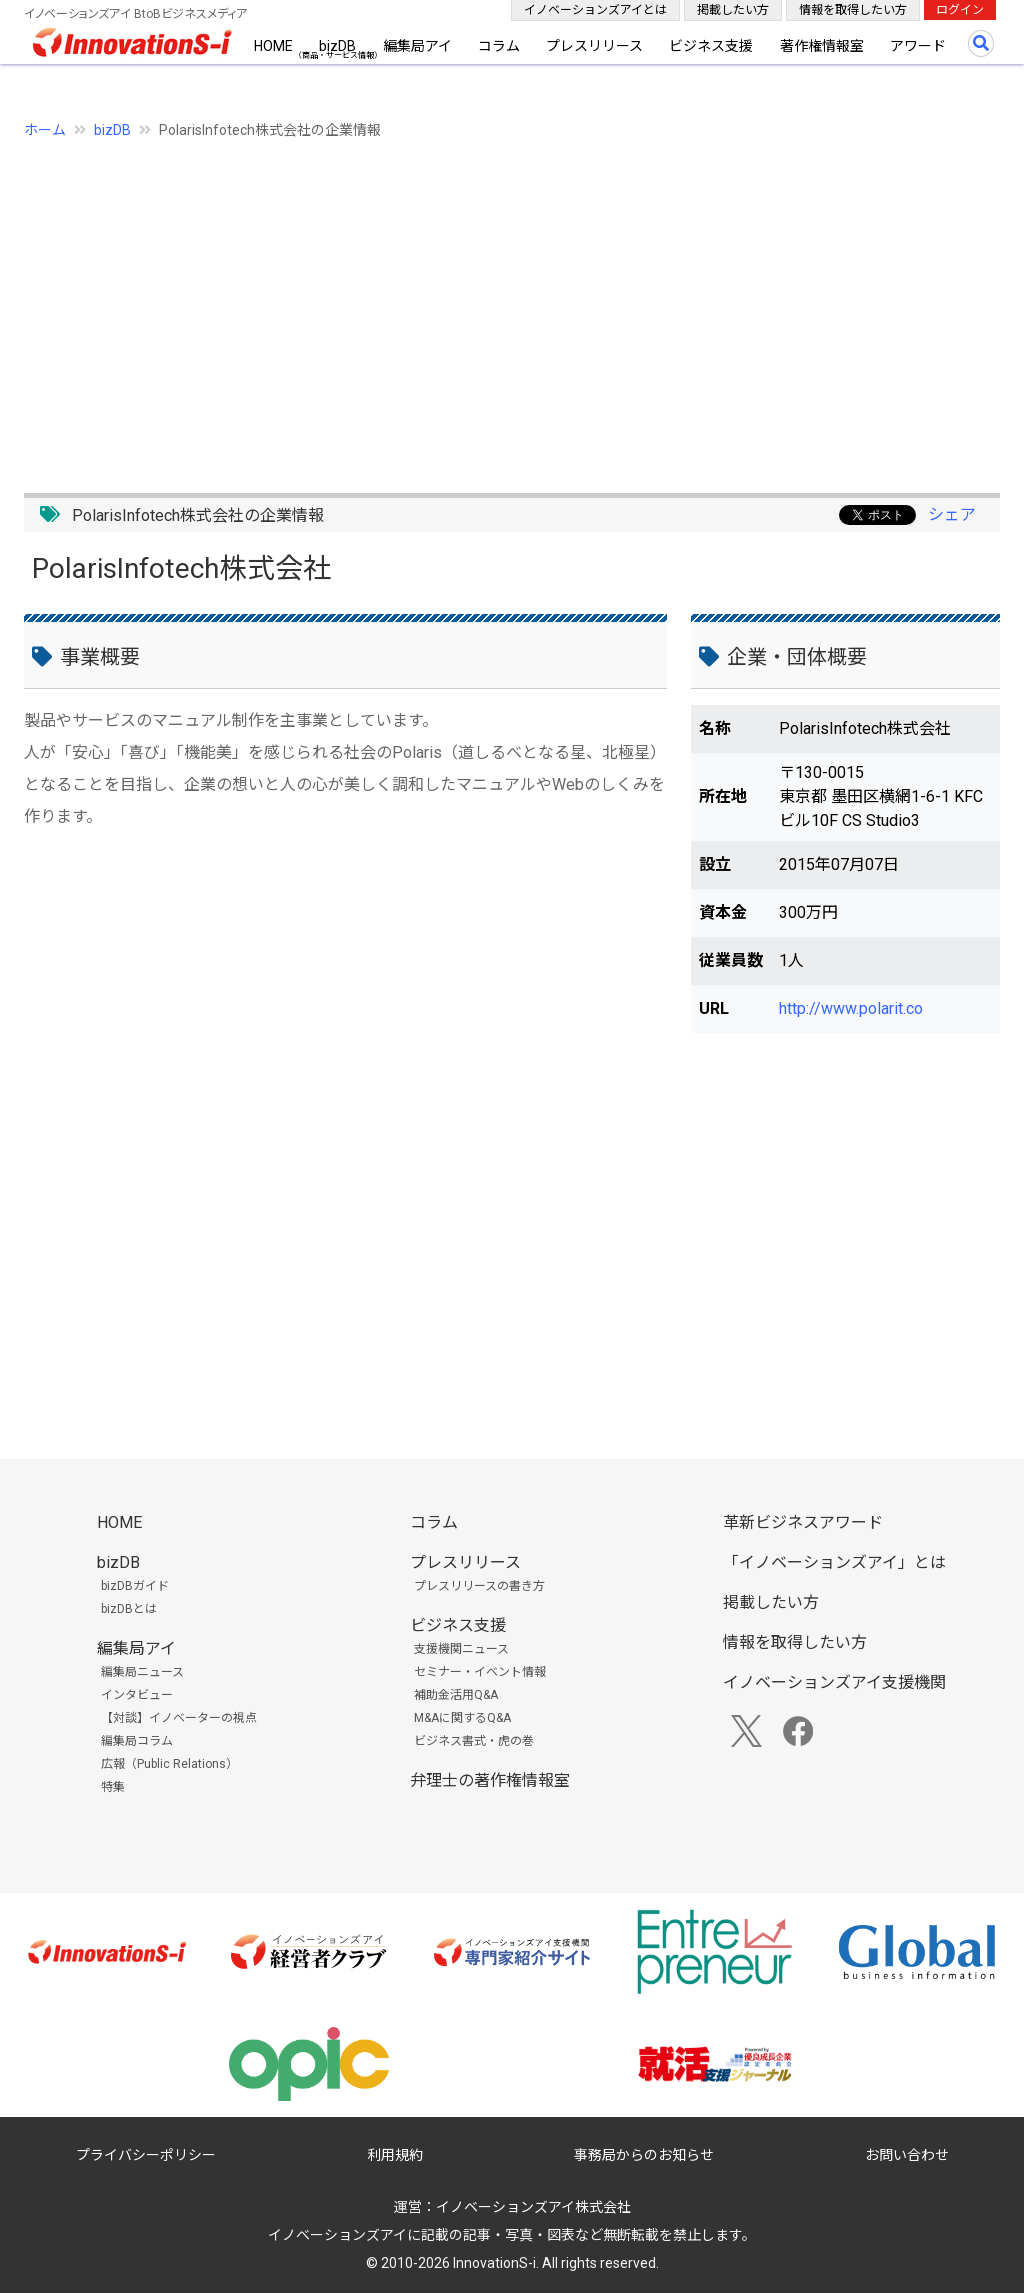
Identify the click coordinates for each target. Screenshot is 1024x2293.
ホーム (45, 130)
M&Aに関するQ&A (462, 1718)
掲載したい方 (733, 10)
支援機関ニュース (461, 1649)
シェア (952, 514)
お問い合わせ (907, 2155)
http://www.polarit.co (851, 1008)
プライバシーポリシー (146, 2155)
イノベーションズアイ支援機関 (834, 1682)
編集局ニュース (142, 1672)
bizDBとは (129, 1609)
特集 (113, 1787)
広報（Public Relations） (169, 1764)
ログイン (960, 10)
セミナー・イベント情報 (480, 1672)
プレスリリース (594, 46)
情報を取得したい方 (853, 10)
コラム (499, 46)
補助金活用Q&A (456, 1695)
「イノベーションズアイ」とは (834, 1562)
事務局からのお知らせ (644, 2155)
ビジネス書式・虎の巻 (474, 1741)
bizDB (337, 46)
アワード (918, 46)
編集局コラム (137, 1741)
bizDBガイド (135, 1586)
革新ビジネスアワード (803, 1522)
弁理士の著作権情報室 (490, 1780)
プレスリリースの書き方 (479, 1586)
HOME (273, 46)
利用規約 (395, 2155)
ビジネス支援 (711, 46)
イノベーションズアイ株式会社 (533, 2207)
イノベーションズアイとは (595, 10)
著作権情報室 (822, 46)
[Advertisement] (512, 305)
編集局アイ (417, 46)
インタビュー (137, 1695)
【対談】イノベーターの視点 (179, 1718)
